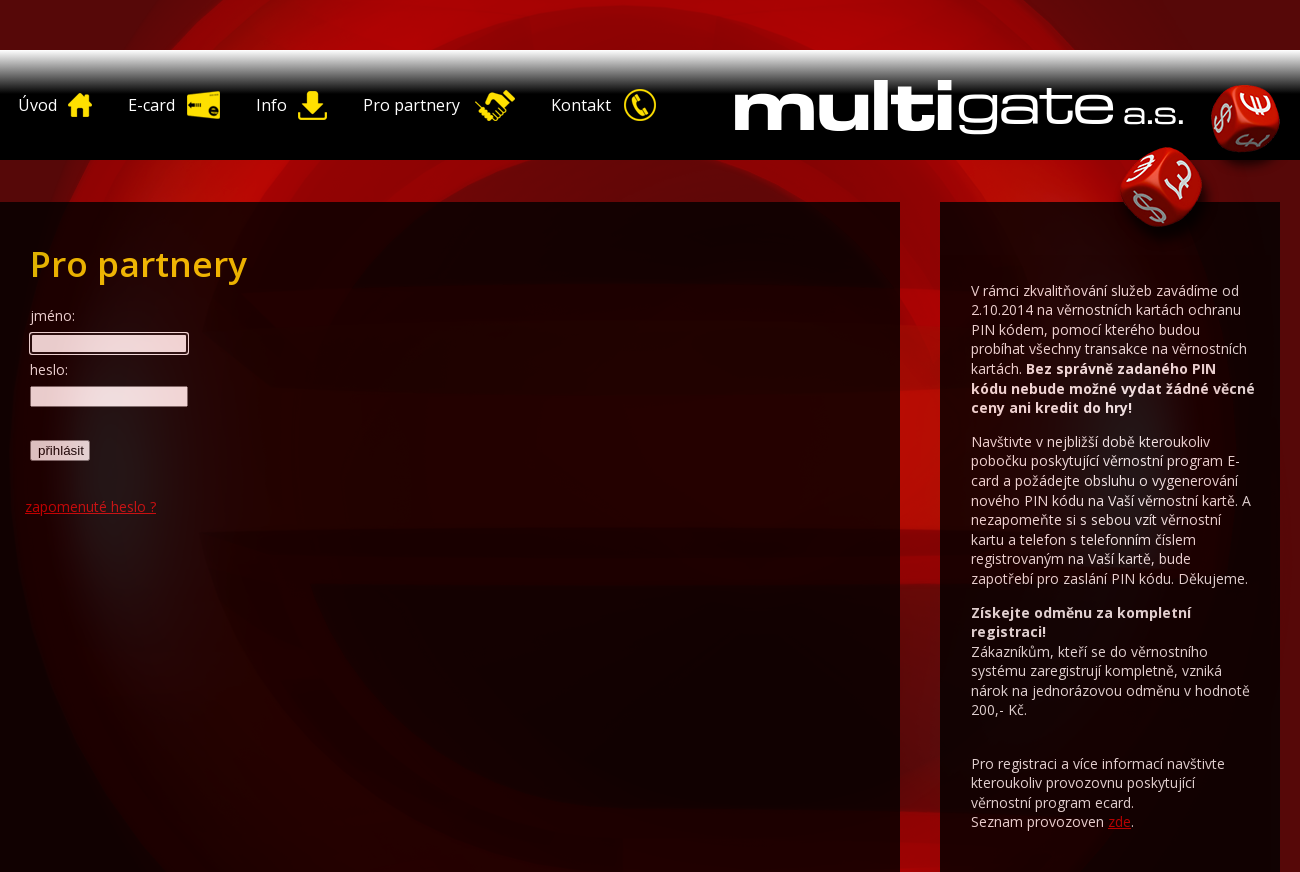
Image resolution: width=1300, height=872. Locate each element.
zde (1119, 821)
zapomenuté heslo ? (90, 506)
